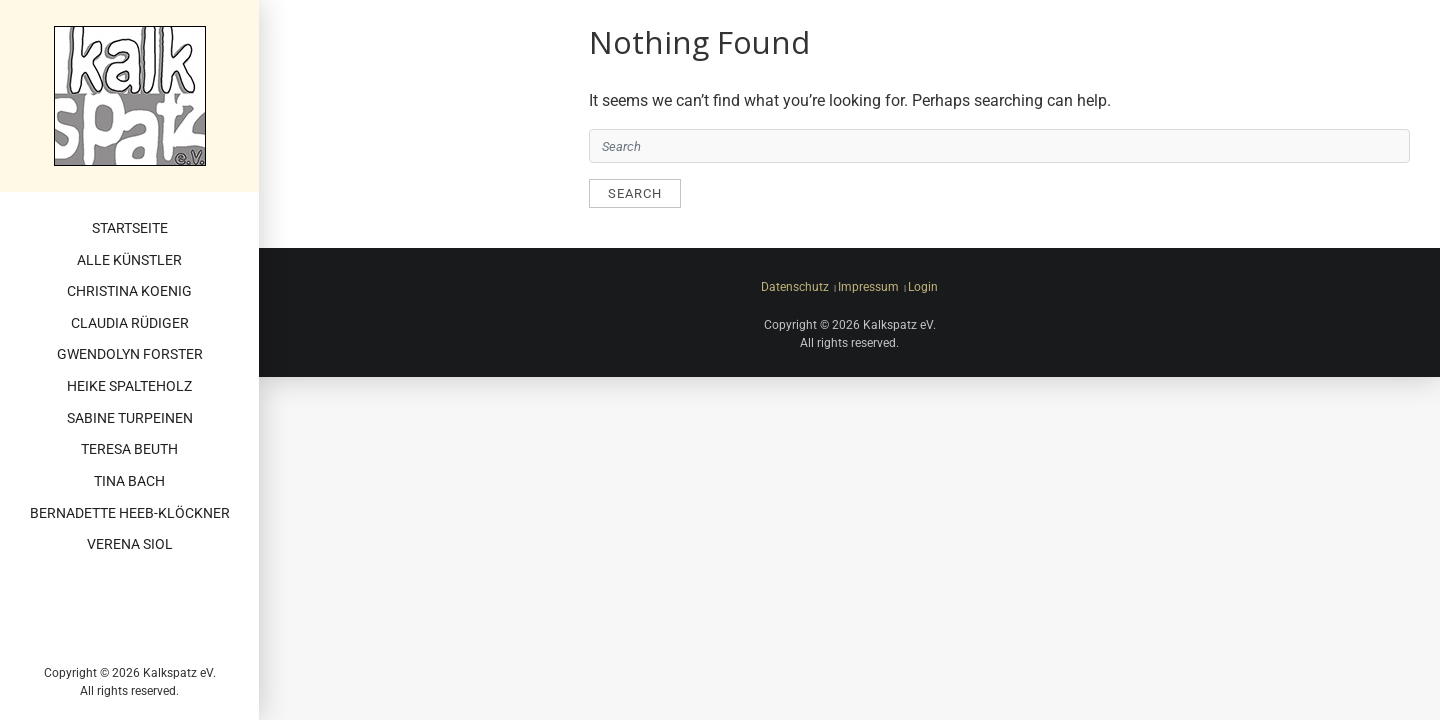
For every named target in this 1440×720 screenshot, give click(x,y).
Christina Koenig (129, 291)
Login (923, 287)
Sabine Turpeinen (130, 418)
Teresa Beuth (129, 449)
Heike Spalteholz (129, 386)
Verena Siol (130, 544)
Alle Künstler (129, 260)
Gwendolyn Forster (130, 354)
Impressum (868, 287)
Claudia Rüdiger (130, 323)
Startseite (130, 228)
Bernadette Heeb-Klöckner (130, 513)
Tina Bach (129, 481)
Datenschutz (795, 287)
